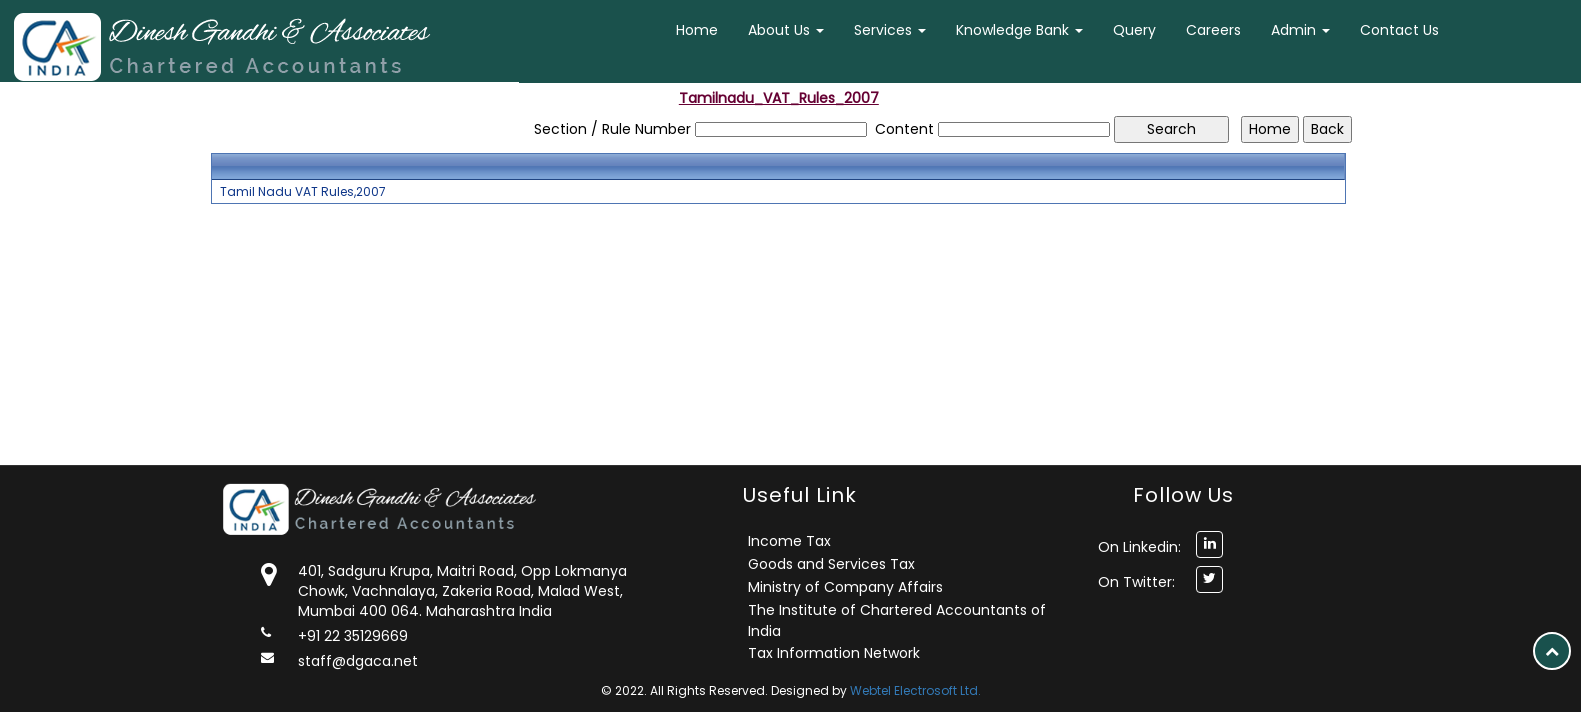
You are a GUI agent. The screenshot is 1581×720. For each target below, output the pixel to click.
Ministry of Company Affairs (845, 587)
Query (1134, 30)
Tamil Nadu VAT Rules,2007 (303, 192)
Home (697, 30)
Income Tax (789, 541)
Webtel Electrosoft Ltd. (915, 690)
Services (890, 30)
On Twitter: (1136, 582)
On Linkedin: (1139, 547)
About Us (786, 30)
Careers (1213, 30)
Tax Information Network (834, 653)
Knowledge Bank (1019, 30)
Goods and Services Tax (831, 564)
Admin (1300, 30)
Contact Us (1399, 30)
